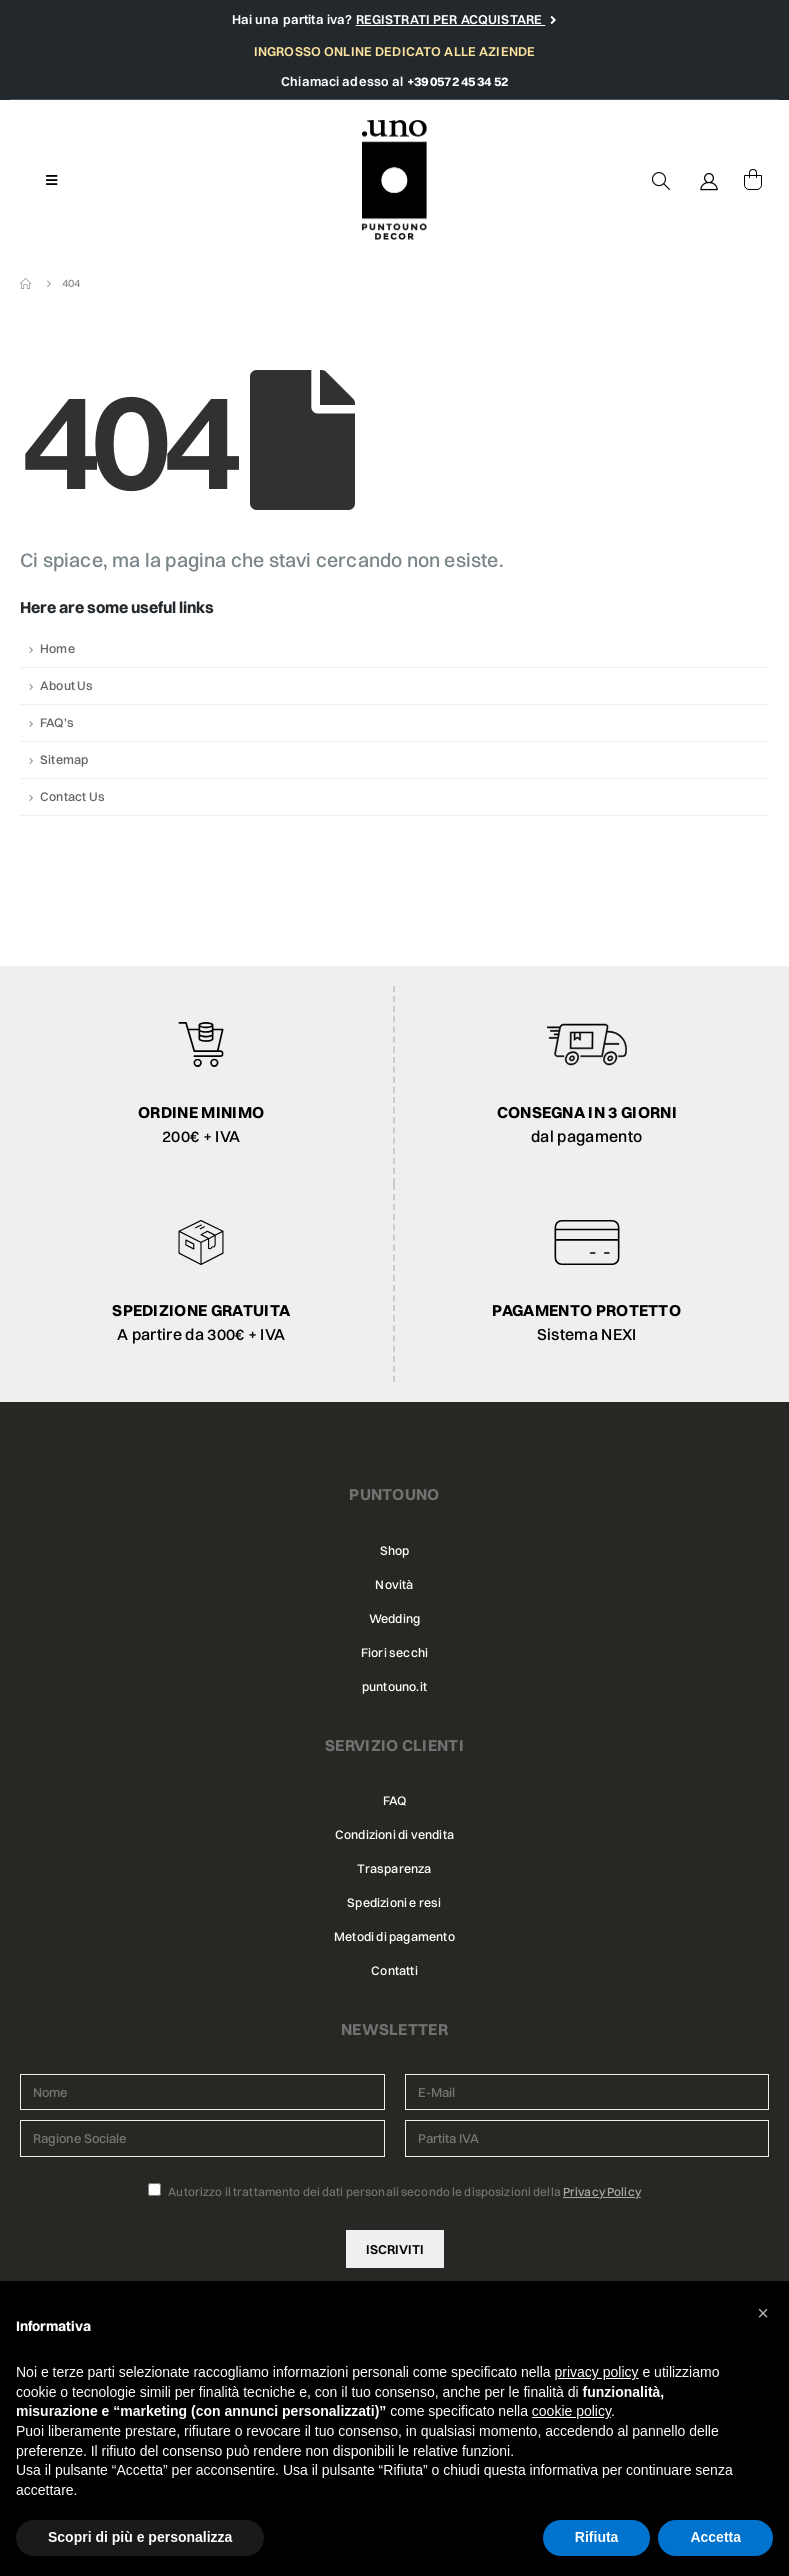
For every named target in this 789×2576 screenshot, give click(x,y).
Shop (395, 1550)
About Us (67, 685)
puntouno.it (394, 1686)
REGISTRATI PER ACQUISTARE (451, 19)
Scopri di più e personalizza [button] (140, 2537)
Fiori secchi (394, 1652)
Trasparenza (394, 1868)
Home (57, 648)
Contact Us (72, 796)
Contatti (394, 1970)
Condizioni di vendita (394, 1834)
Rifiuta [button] (597, 2537)
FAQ (395, 1800)
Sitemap (64, 759)
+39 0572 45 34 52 (457, 81)
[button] (763, 2313)
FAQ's (57, 722)
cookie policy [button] (571, 2411)
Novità (394, 1584)
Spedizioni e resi (394, 1902)
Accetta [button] (715, 2537)
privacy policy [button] (597, 2372)
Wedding (394, 1618)
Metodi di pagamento (394, 1936)
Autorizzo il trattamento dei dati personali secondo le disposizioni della (394, 2191)
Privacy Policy (602, 2191)
